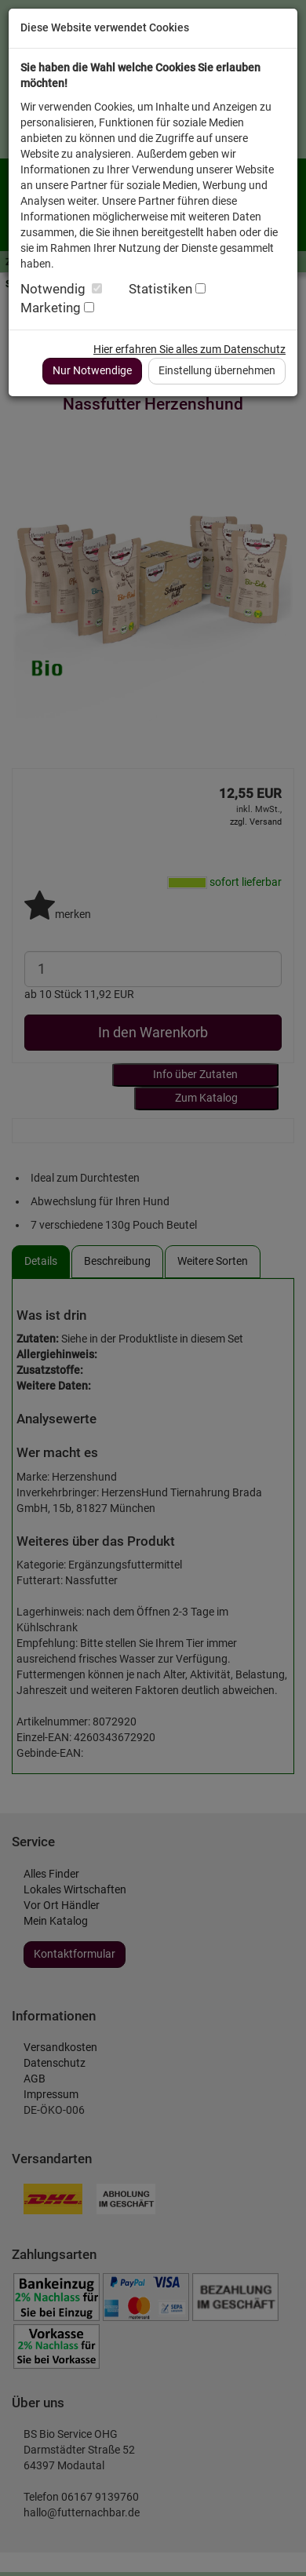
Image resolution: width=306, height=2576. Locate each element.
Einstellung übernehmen (216, 370)
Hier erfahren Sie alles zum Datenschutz (189, 349)
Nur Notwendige (92, 370)
